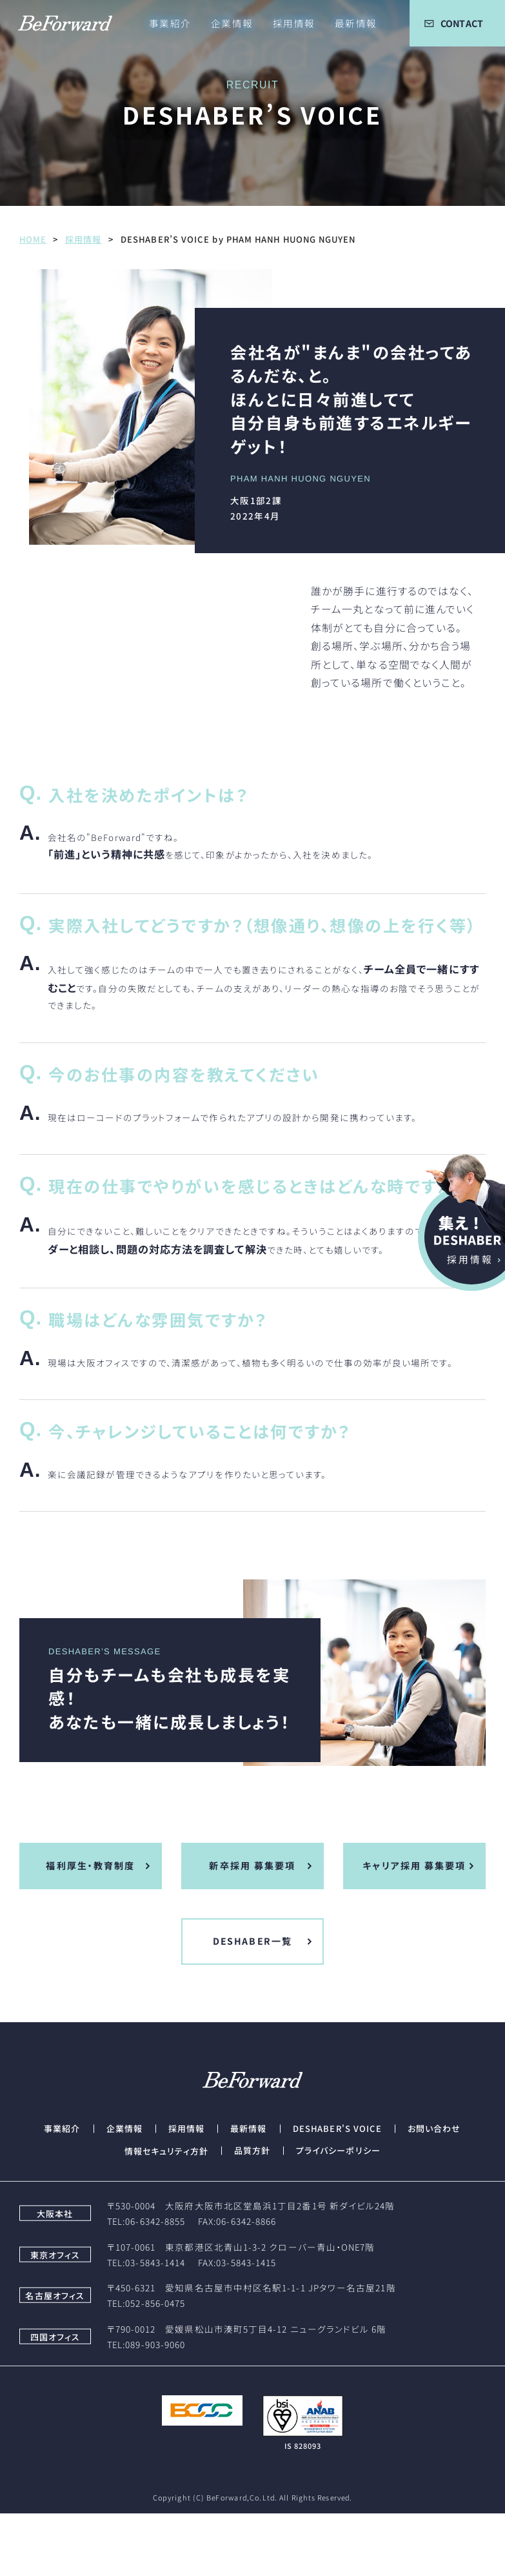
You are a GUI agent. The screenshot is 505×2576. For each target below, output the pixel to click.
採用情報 (83, 239)
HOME (32, 239)
